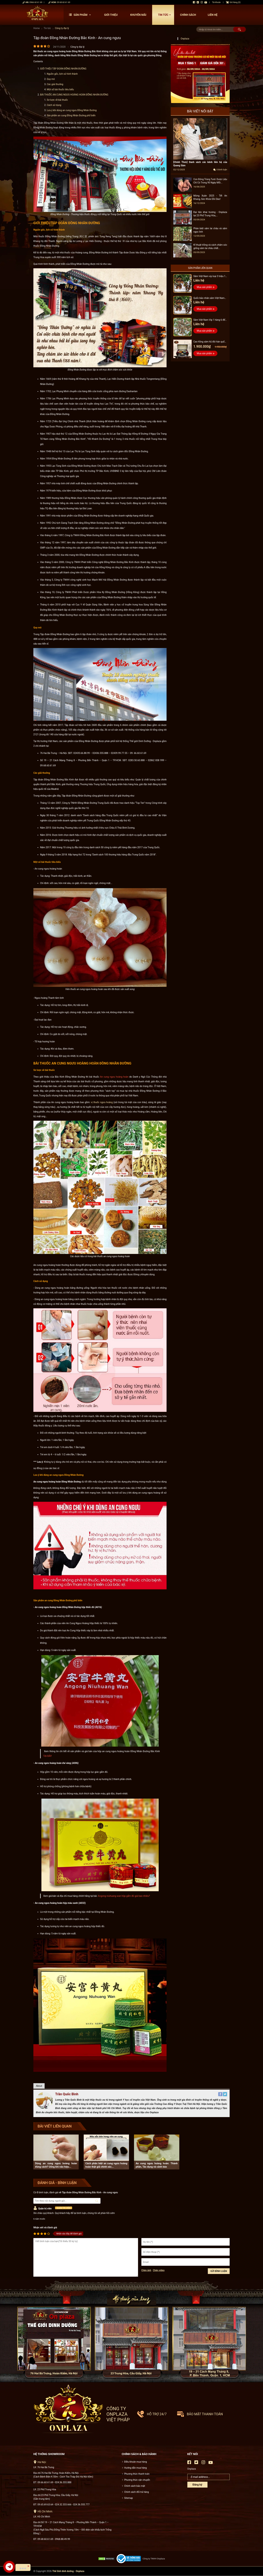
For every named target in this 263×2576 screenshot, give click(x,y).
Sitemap (128, 2498)
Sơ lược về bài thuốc (57, 99)
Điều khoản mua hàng (135, 2461)
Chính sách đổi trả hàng (136, 2492)
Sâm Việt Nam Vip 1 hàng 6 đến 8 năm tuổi (209, 320)
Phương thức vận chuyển (137, 2480)
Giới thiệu (111, 14)
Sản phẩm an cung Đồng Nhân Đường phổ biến (71, 115)
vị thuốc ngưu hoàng (102, 1102)
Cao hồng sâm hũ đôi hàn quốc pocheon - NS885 (209, 342)
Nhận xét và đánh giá (45, 2227)
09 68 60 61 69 (63, 2)
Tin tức (165, 14)
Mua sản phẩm (204, 287)
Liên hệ (213, 14)
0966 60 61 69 (35, 2)
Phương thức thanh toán (137, 2473)
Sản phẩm (80, 14)
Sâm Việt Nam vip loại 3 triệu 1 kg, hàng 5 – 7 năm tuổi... (209, 276)
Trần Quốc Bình (66, 2094)
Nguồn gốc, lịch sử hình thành (62, 73)
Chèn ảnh (146, 2270)
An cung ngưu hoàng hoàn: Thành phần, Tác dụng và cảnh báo (157, 2165)
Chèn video (159, 2270)
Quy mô (51, 79)
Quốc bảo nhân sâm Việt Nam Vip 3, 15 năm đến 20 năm (209, 298)
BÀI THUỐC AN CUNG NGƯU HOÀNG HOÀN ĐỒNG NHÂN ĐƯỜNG (74, 94)
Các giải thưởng (55, 84)
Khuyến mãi (138, 14)
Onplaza (185, 38)
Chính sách (188, 14)
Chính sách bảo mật (134, 2486)
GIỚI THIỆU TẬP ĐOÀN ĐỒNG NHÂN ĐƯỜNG (63, 68)
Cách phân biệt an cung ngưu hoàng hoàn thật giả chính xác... (106, 2165)
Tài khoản (216, 2)
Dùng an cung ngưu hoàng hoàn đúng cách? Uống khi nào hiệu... (56, 2165)
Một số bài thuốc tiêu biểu (60, 89)
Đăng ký (197, 2484)
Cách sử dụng (54, 105)
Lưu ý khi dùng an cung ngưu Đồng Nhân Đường (72, 110)
